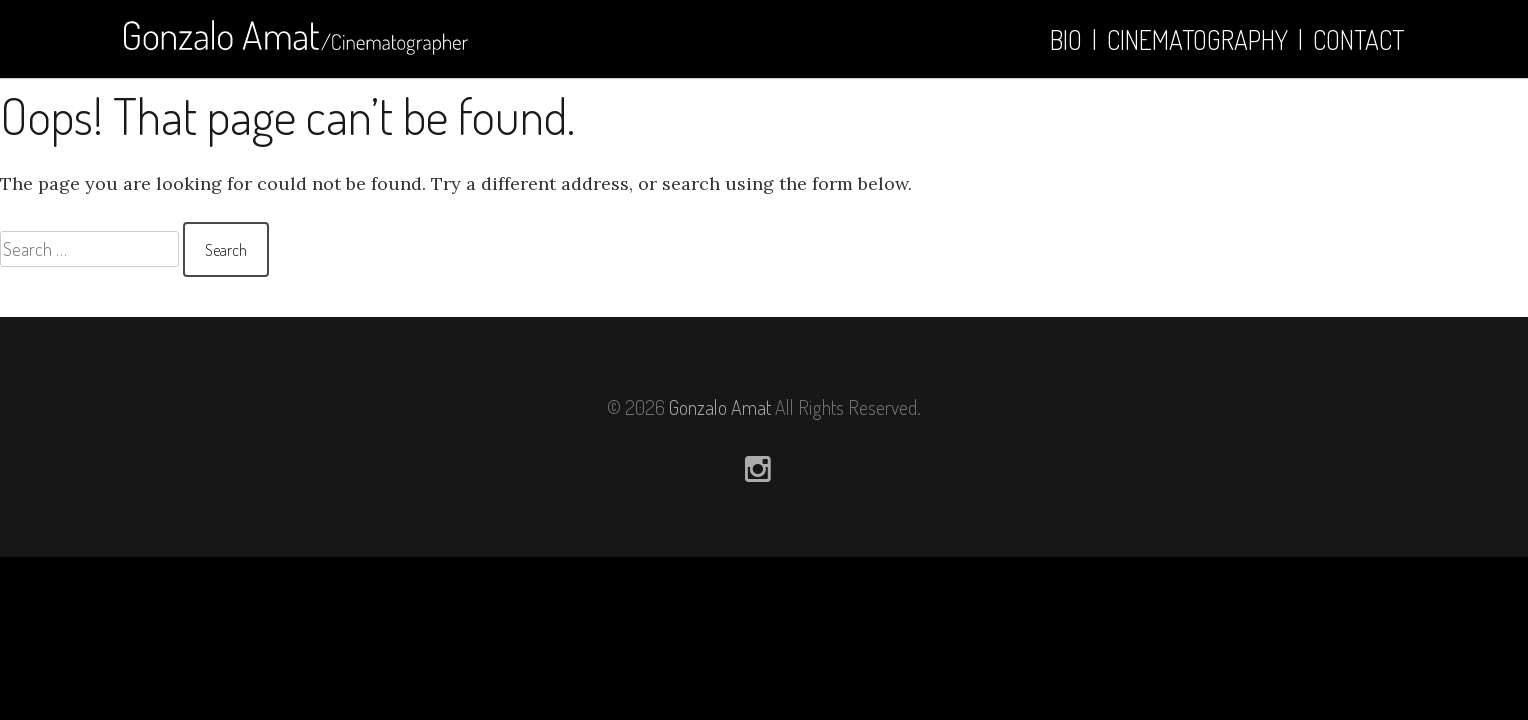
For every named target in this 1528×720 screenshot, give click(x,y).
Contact (1358, 39)
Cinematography (1197, 39)
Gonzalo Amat (720, 407)
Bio (1066, 39)
